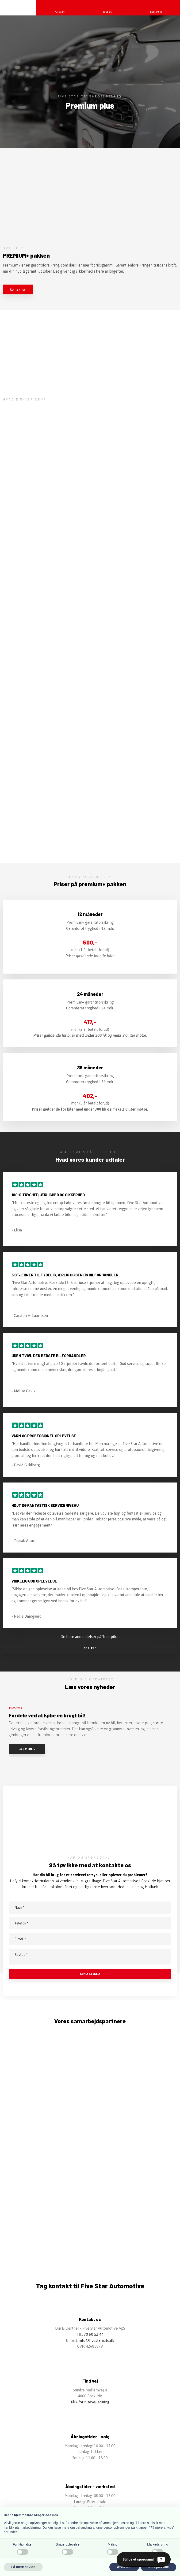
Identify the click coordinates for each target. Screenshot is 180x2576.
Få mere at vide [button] (23, 2567)
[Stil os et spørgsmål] (144, 2559)
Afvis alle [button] (124, 2567)
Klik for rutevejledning (90, 2402)
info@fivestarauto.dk (96, 2340)
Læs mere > (27, 1749)
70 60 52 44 (93, 2334)
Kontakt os (18, 289)
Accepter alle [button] (158, 2567)
